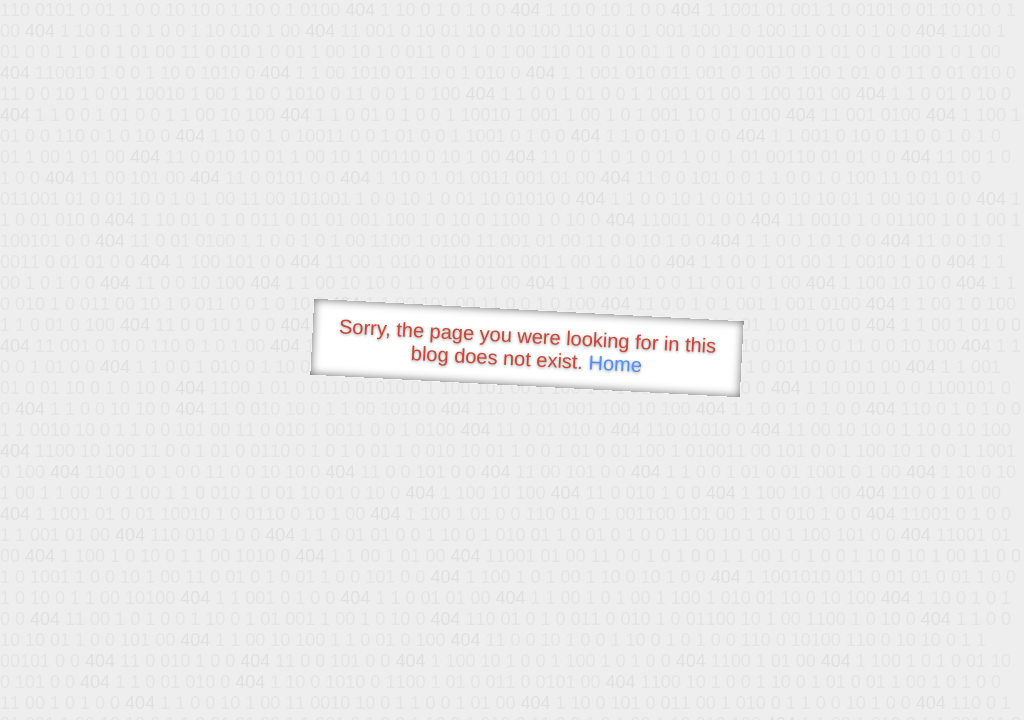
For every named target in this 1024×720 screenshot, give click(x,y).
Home (615, 363)
